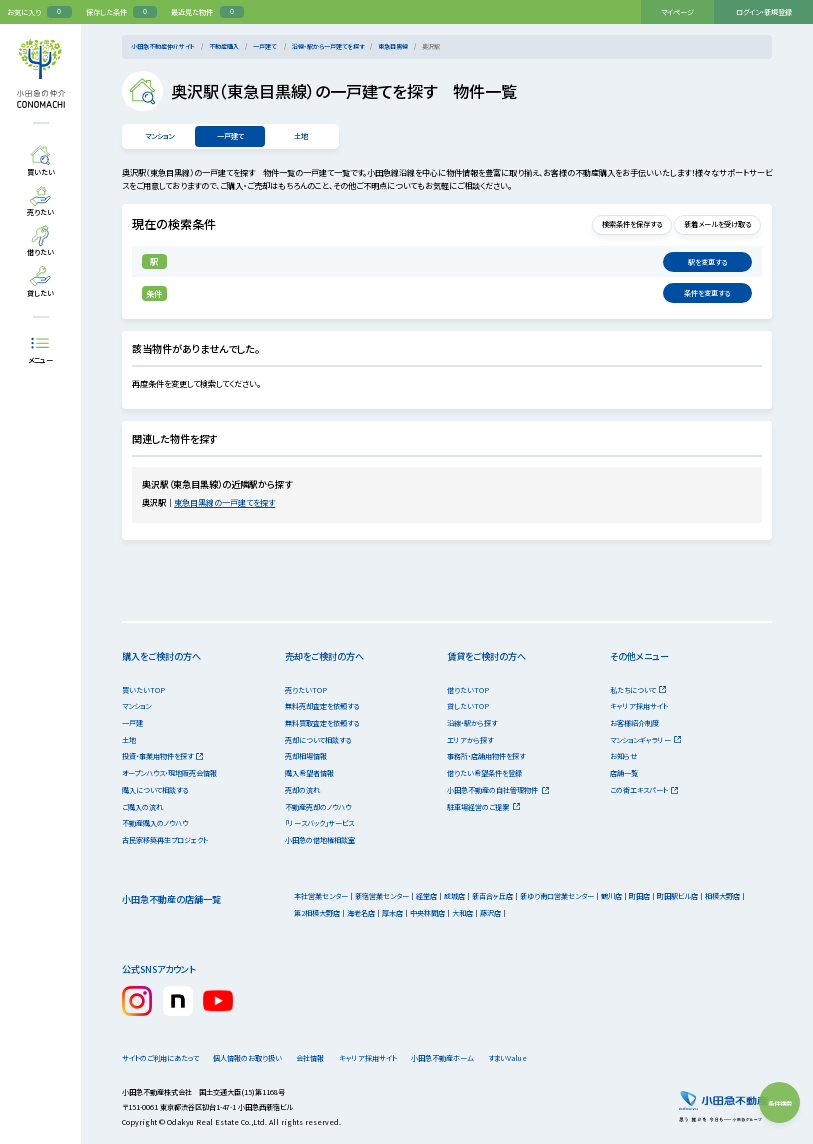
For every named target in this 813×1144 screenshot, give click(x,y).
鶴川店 (611, 896)
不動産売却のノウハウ (318, 807)
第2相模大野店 (317, 913)
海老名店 (361, 913)
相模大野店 (722, 896)
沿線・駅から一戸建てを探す (328, 46)
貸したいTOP (468, 706)
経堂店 (426, 896)
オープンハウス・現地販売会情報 (169, 773)
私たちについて (638, 690)
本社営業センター (321, 896)
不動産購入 (224, 46)
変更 (707, 262)
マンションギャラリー (646, 740)
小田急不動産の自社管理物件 (498, 790)
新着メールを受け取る (713, 224)
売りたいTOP (306, 690)
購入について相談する (155, 790)
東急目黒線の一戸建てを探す (230, 502)
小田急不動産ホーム (469, 1058)
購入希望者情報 (309, 773)
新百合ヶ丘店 (492, 896)
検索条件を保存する (616, 224)
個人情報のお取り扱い (253, 1058)
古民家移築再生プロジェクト (165, 840)
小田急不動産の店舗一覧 (171, 899)
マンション (159, 136)
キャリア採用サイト (639, 706)
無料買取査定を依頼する (322, 723)
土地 (301, 136)
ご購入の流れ (142, 807)
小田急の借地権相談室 (320, 840)
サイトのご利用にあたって (160, 1058)
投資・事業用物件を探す (163, 756)
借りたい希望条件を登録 (484, 773)
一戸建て (265, 46)
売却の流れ (302, 790)
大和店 (462, 913)
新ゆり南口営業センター (557, 896)
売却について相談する (318, 740)
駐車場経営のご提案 (483, 807)
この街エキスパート (644, 790)
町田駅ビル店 (677, 896)
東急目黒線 (393, 46)
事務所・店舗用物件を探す (486, 756)
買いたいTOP (143, 690)
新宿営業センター (382, 896)
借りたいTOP (468, 690)
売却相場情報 (306, 756)
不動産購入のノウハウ (155, 823)
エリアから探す (470, 740)
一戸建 (132, 723)
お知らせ (623, 756)
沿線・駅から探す (472, 723)
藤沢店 (490, 913)
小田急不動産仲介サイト (163, 46)
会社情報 (326, 1058)
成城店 (454, 896)
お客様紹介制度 (634, 723)
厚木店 (392, 913)
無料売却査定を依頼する (322, 706)
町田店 (639, 896)
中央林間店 (427, 913)
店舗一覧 (624, 773)
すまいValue (545, 1058)
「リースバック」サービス (319, 823)
